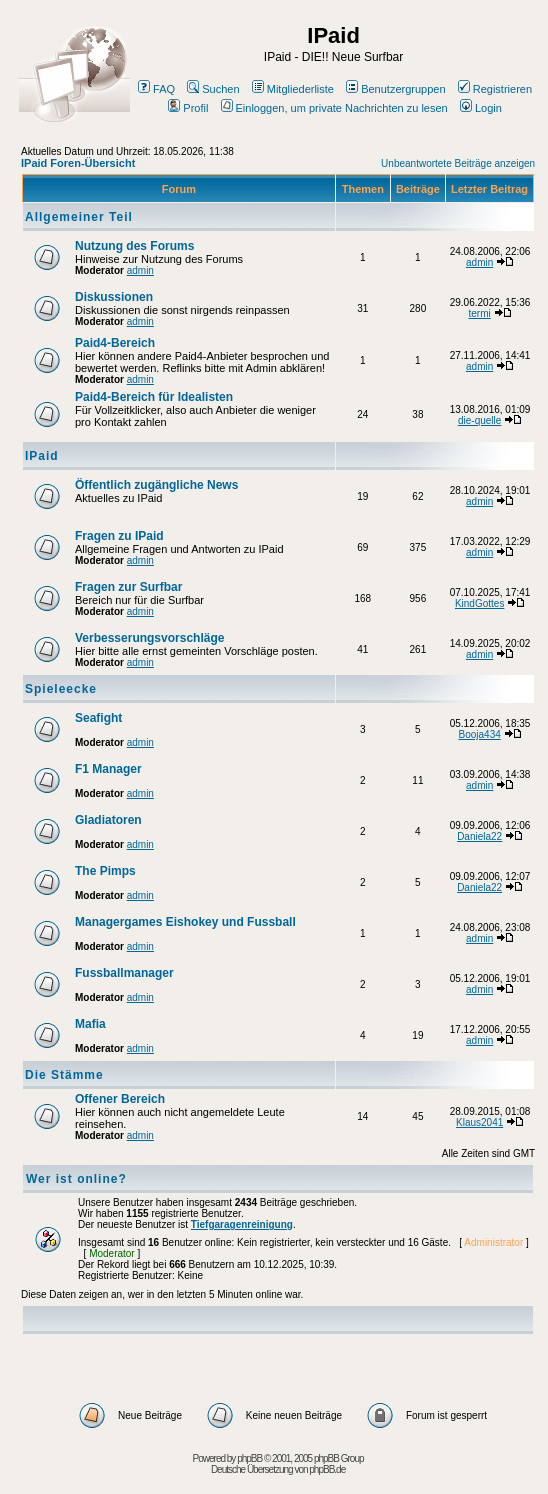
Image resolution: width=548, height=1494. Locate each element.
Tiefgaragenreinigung (242, 1224)
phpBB (249, 1458)
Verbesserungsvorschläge (149, 638)
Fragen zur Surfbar (128, 587)
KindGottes (479, 603)
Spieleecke (61, 689)
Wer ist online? (76, 1179)
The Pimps (105, 871)
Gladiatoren (108, 820)
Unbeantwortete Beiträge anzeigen (458, 163)
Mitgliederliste (293, 89)
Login (481, 108)
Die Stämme (64, 1075)
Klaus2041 (479, 1122)
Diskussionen (114, 297)
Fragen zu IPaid (119, 536)
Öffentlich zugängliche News (156, 485)
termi (480, 313)
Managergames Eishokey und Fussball (185, 922)
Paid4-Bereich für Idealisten (154, 397)
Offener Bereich (120, 1099)
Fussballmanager (124, 973)
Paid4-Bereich (115, 343)
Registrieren (495, 89)
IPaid (42, 456)
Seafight (98, 718)
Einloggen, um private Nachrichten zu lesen (334, 108)
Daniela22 (479, 836)
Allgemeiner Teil (79, 217)
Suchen (213, 89)
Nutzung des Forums (134, 246)
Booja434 (480, 734)
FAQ (156, 89)
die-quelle (479, 420)
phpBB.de (327, 1469)
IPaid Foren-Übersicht (78, 163)
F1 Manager (108, 769)
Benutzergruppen (395, 89)
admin (140, 270)
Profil (188, 108)
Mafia (90, 1024)
